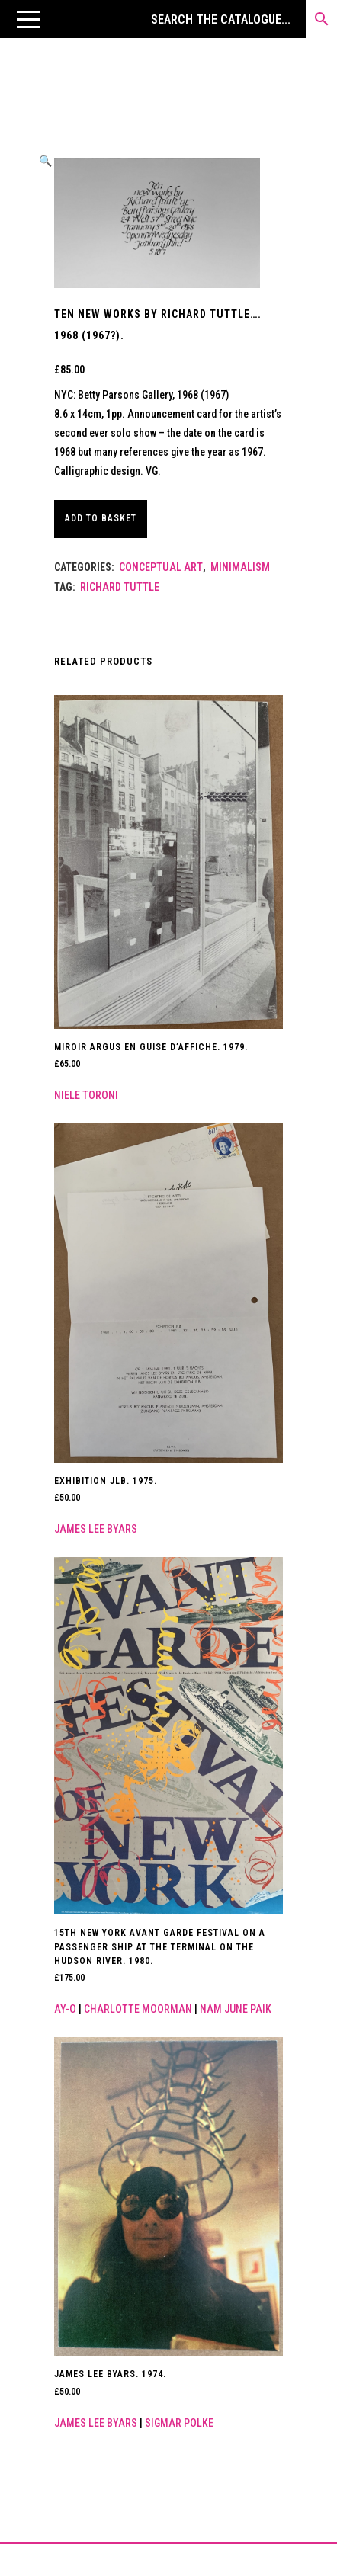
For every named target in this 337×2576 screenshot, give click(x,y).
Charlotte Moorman (138, 2009)
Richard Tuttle (119, 587)
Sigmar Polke (179, 2423)
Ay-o (65, 2009)
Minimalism (240, 567)
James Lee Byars (95, 1529)
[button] (28, 19)
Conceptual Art (161, 567)
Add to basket (100, 518)
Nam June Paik (235, 2009)
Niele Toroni (86, 1095)
